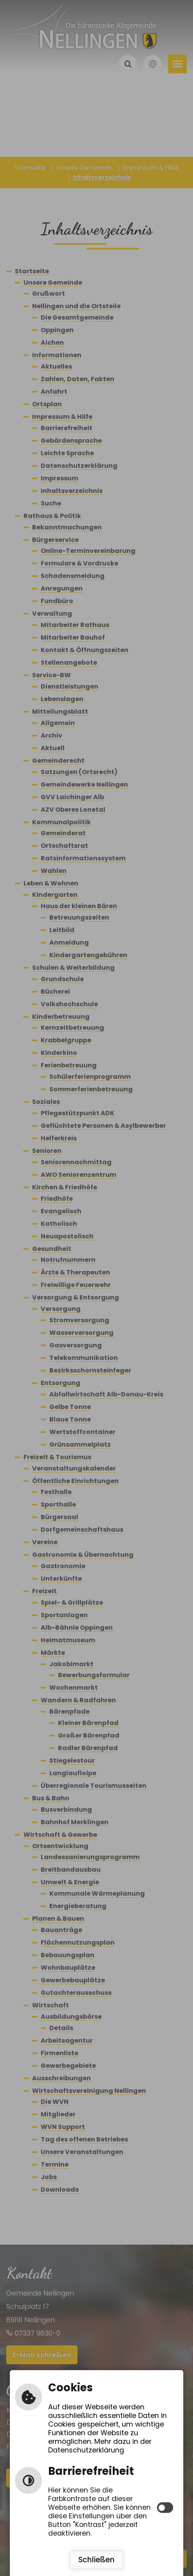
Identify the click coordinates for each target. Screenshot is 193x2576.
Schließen (96, 2559)
